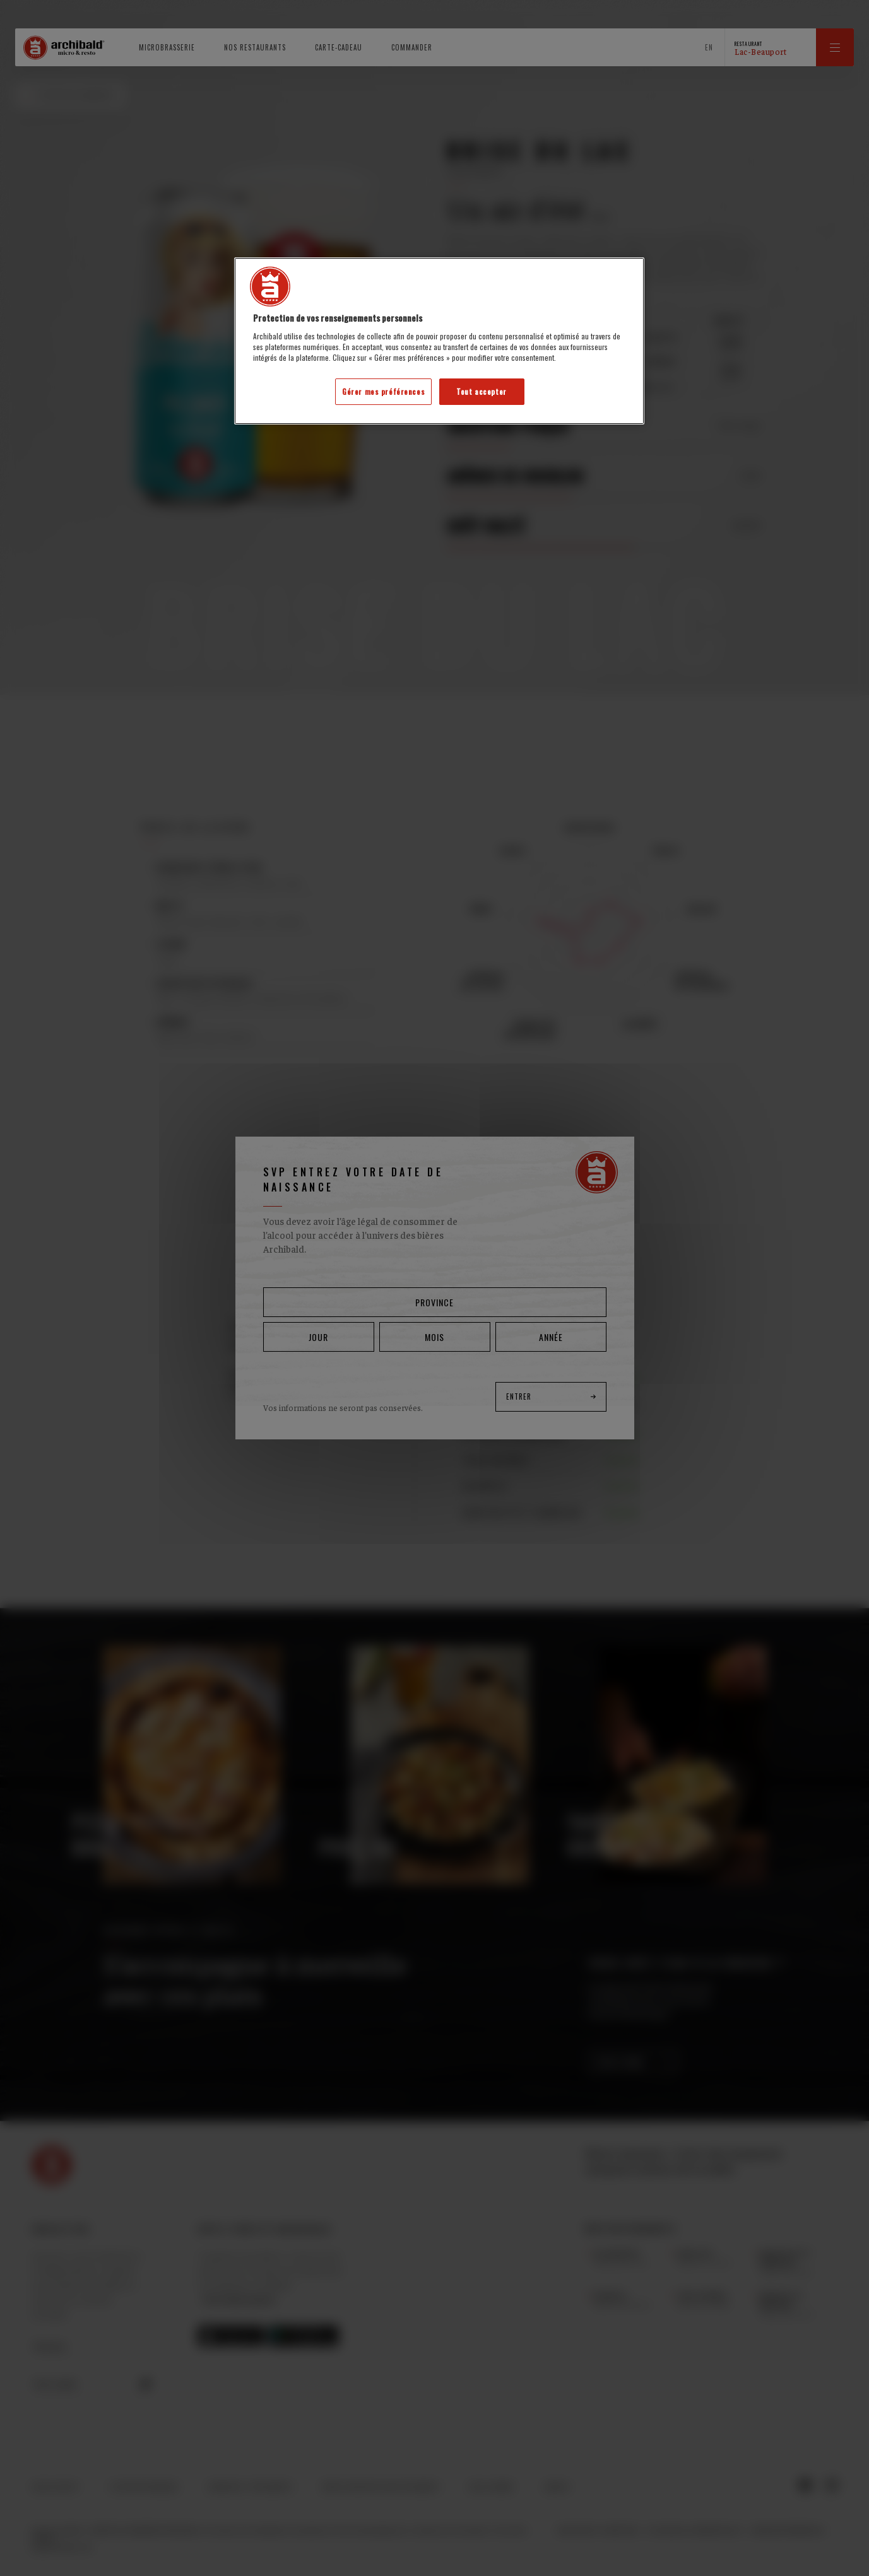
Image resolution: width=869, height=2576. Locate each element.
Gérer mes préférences (383, 391)
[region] (439, 340)
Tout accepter (481, 391)
